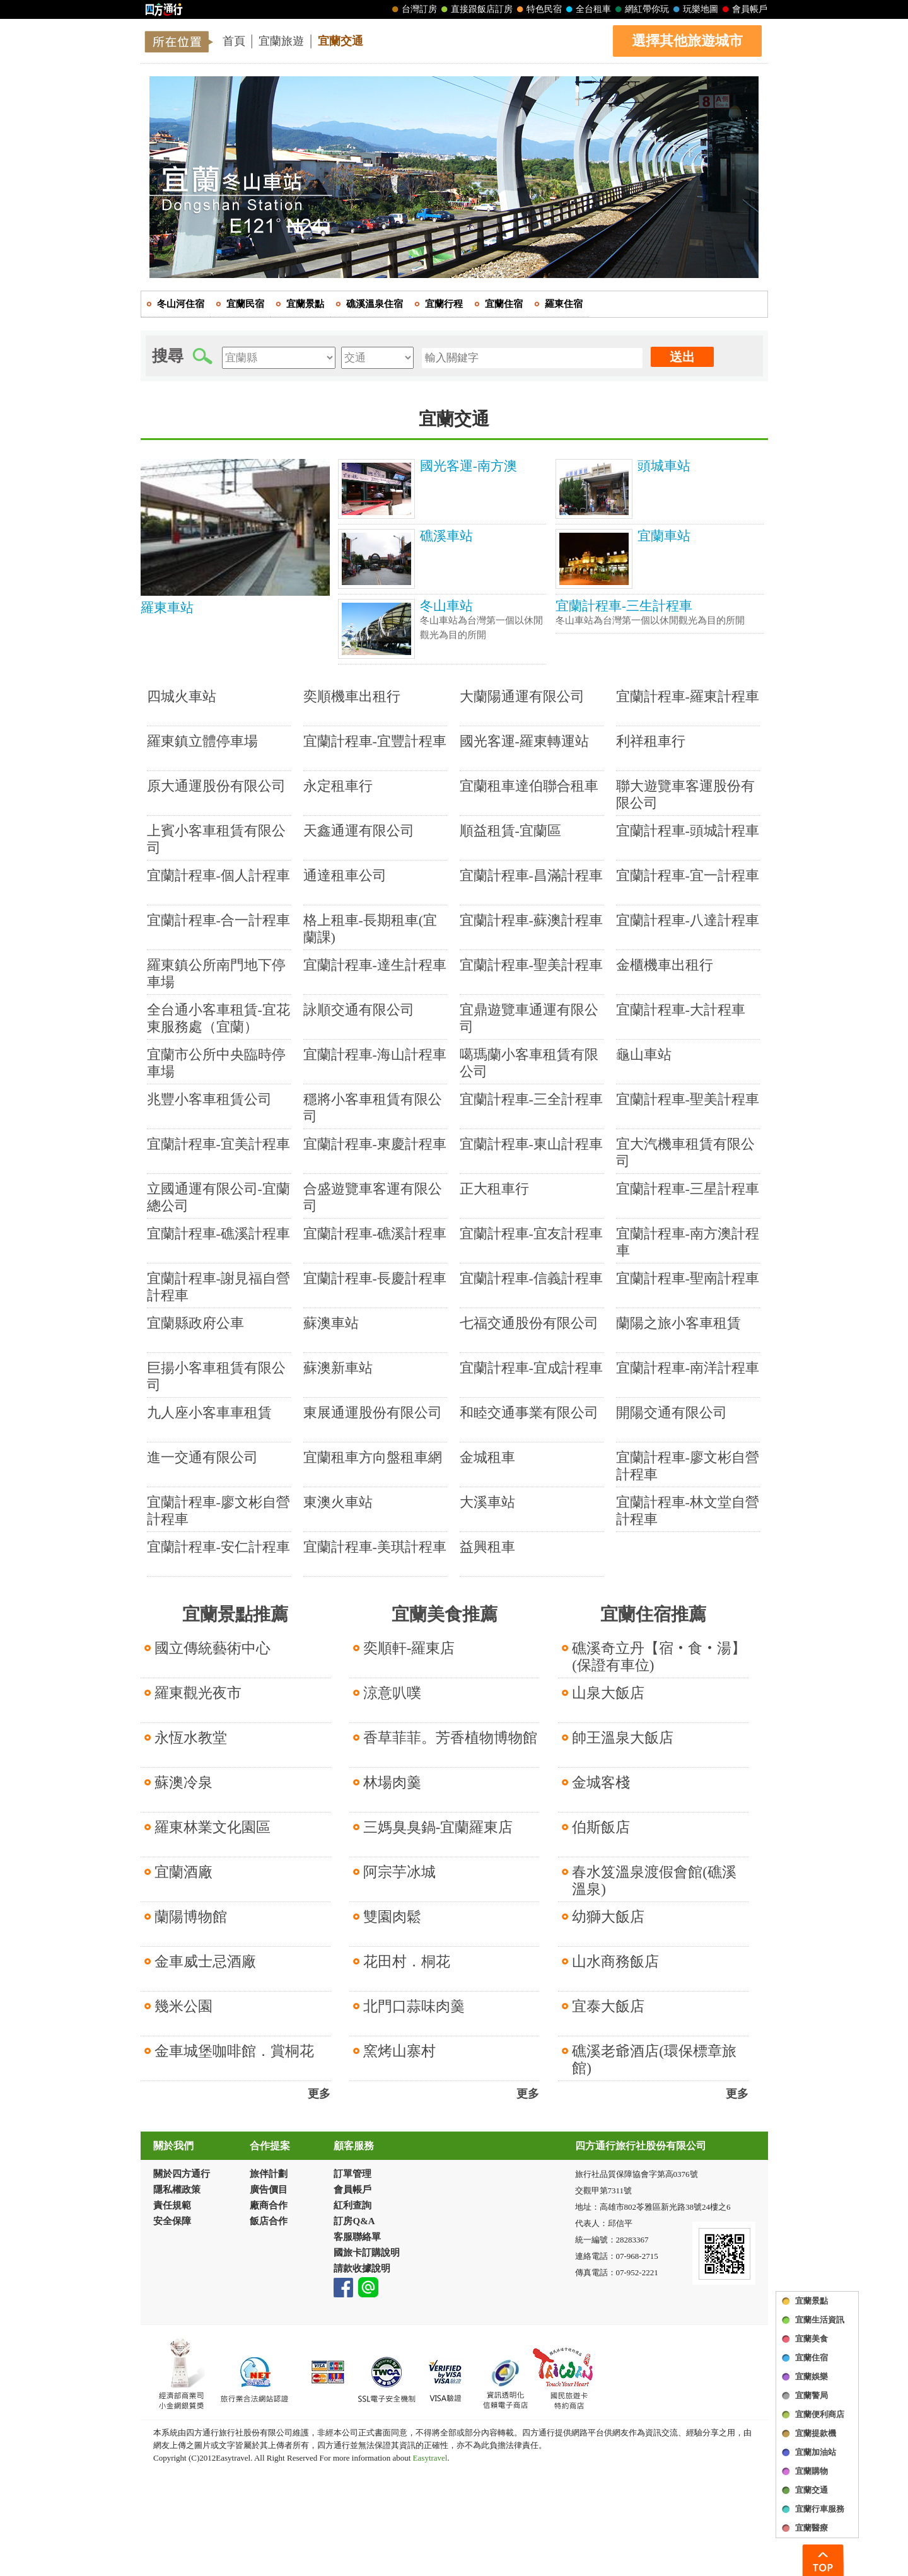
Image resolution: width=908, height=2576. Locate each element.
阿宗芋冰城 (399, 1872)
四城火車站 (181, 696)
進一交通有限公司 (202, 1457)
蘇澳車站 (331, 1323)
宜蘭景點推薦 (235, 1614)
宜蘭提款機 (815, 2433)
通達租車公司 (345, 875)
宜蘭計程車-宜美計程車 (218, 1144)
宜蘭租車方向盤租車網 (372, 1457)
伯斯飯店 (601, 1827)
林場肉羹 (392, 1782)
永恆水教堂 (190, 1738)
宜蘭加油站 (815, 2452)
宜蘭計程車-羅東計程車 (687, 696)
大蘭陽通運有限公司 (522, 696)
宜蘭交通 (340, 41)
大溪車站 (487, 1502)
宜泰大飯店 (608, 2006)
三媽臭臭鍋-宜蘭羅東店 (438, 1827)
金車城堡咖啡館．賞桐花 (234, 2051)
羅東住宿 (564, 304)
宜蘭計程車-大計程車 (680, 1010)
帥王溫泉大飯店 (622, 1738)
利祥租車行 (650, 741)
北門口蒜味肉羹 (414, 2006)
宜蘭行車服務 (819, 2509)
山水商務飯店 (615, 1962)
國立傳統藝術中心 (212, 1648)
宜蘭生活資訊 (819, 2319)
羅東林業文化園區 (212, 1827)
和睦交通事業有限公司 (529, 1412)
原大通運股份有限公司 (216, 786)
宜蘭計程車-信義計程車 (531, 1278)
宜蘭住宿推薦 (653, 1614)
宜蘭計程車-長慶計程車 (374, 1278)
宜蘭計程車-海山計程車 (374, 1054)
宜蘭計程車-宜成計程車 (531, 1368)
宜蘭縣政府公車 (195, 1323)
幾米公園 (183, 2006)
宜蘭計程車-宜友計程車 (531, 1233)
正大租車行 (494, 1189)
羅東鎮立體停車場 (202, 741)
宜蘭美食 (811, 2338)
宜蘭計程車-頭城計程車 (687, 830)
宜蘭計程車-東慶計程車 (374, 1144)
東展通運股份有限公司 (372, 1412)
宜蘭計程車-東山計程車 (531, 1144)
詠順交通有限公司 (358, 1010)
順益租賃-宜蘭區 (510, 830)
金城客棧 (601, 1782)
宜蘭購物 (811, 2471)
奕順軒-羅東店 (409, 1648)
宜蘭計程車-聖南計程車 (687, 1278)
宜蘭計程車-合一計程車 (218, 920)
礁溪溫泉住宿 (374, 304)
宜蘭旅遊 (281, 41)
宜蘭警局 (811, 2395)
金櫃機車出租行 (664, 965)
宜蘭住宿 (811, 2357)
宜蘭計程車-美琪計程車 (374, 1547)
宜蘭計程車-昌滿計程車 (531, 875)
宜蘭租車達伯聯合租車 (529, 786)
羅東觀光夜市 (198, 1693)
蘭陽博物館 (190, 1917)
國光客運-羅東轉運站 (524, 741)
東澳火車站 (338, 1502)
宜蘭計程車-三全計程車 (531, 1099)
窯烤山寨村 (399, 2051)
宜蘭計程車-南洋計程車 (687, 1368)
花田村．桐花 (406, 1962)
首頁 (234, 41)
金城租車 (487, 1457)
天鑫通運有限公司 (358, 830)
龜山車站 (644, 1054)
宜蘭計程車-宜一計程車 (687, 875)
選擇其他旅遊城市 (687, 41)
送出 (682, 357)
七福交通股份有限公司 (529, 1323)
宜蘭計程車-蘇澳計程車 (531, 920)
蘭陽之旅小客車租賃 (678, 1323)
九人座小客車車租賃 (209, 1412)
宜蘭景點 (811, 2301)
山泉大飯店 (608, 1693)
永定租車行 (338, 786)
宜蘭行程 (444, 304)
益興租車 (487, 1547)
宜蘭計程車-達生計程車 (374, 965)
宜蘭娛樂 (811, 2376)
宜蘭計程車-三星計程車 (687, 1189)
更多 (319, 2093)
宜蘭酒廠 (183, 1872)
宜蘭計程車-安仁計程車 (218, 1547)
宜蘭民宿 (245, 304)
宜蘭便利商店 (819, 2414)
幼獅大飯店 (608, 1917)
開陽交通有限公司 (671, 1412)
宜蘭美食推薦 (445, 1614)
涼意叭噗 (392, 1693)
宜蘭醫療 (811, 2527)
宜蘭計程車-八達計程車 (687, 920)
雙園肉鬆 (392, 1917)
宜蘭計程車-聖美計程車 (531, 965)
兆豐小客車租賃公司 (209, 1099)
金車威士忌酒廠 (205, 1962)
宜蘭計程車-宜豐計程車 (374, 741)
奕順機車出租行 (351, 696)
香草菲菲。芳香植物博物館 (450, 1738)
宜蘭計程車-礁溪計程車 (218, 1233)
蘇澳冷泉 (183, 1782)
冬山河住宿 (180, 304)
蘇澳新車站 (338, 1368)
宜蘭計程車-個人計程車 (218, 875)
